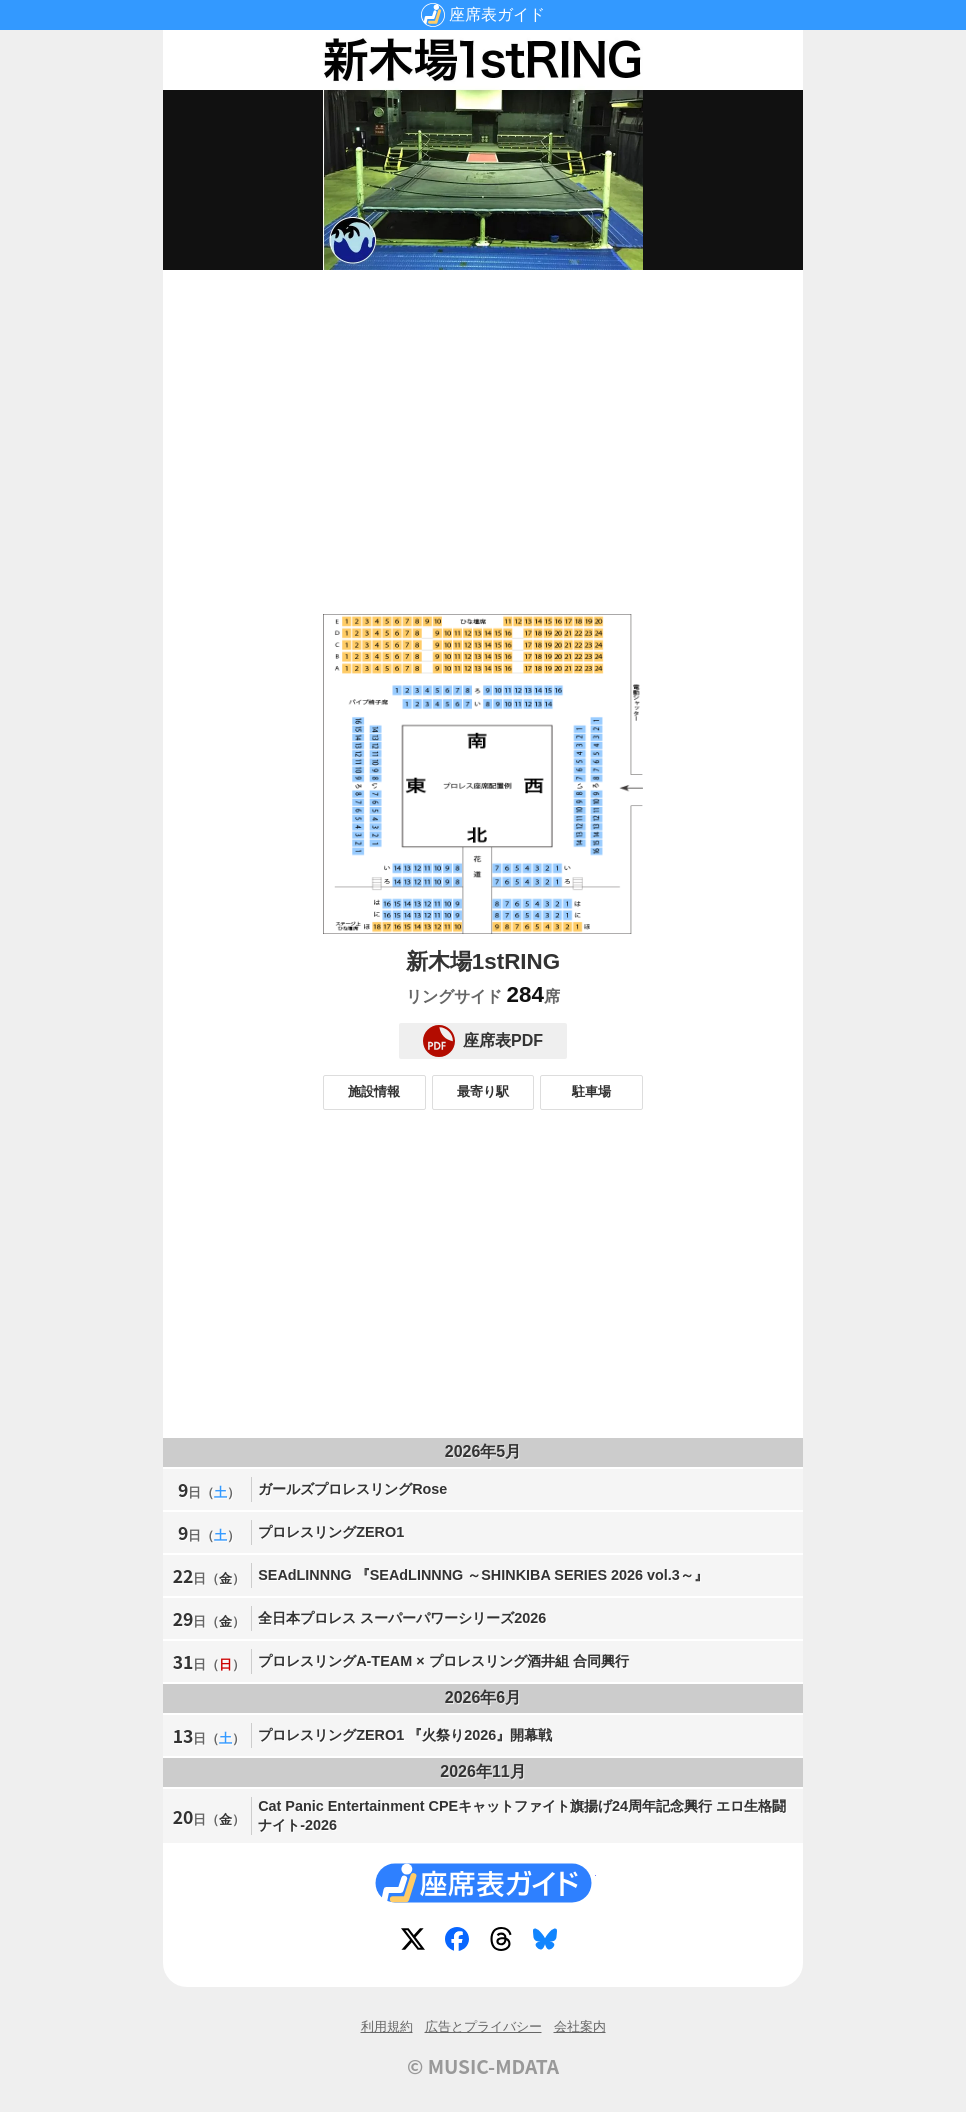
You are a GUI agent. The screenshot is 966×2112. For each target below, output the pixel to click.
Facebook (461, 1943)
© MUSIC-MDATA (483, 2066)
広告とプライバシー (483, 2026)
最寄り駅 (483, 1091)
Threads (505, 1943)
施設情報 (374, 1091)
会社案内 (580, 2026)
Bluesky (549, 1943)
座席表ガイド (497, 14)
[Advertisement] (483, 426)
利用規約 (387, 2026)
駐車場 (591, 1091)
